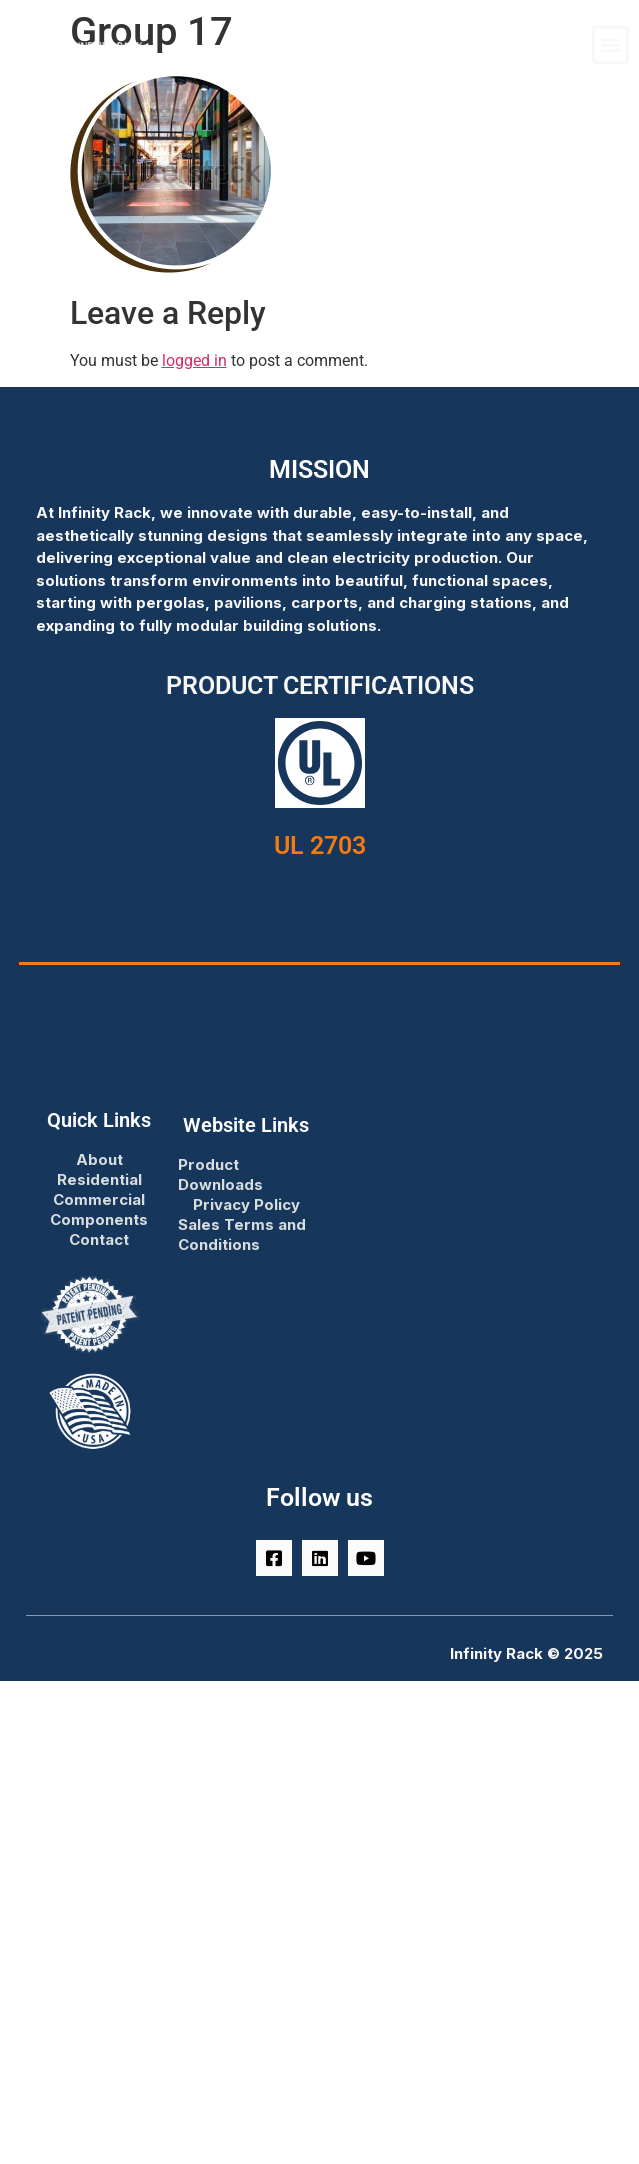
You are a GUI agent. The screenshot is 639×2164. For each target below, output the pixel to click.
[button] (611, 45)
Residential (99, 1179)
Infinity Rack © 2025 (526, 1653)
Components (99, 1219)
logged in (194, 360)
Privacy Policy (246, 1204)
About (99, 1159)
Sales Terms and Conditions (242, 1234)
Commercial (99, 1199)
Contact (99, 1239)
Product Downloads (220, 1174)
